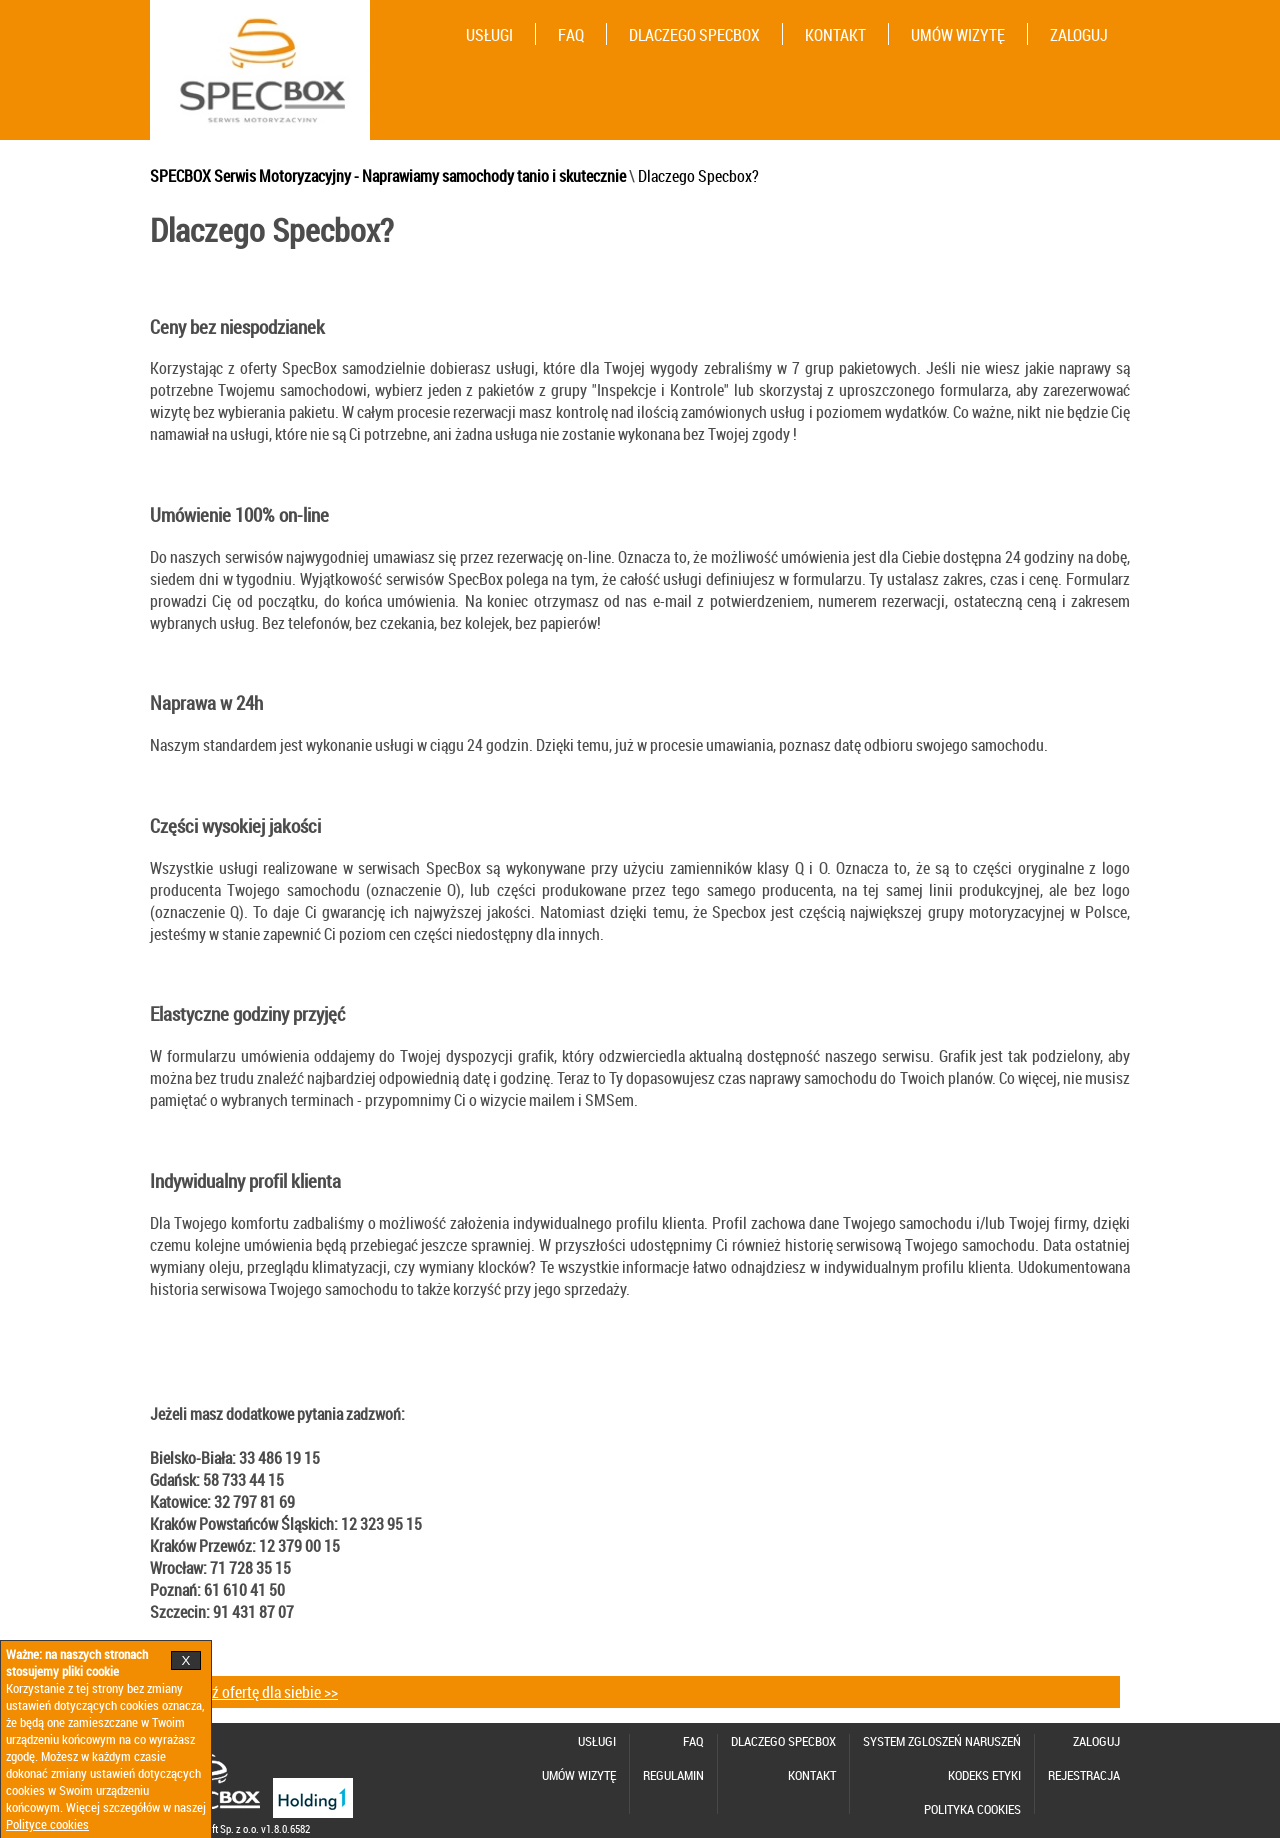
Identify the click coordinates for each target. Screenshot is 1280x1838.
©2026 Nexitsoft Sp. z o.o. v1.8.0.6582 (230, 1828)
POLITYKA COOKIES (972, 1809)
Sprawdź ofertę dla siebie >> (251, 1692)
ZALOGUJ (1079, 35)
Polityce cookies (47, 1824)
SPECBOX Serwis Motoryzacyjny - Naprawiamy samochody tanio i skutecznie (388, 176)
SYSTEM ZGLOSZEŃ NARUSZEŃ (942, 1741)
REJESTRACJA (1084, 1775)
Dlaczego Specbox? (698, 176)
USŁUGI (489, 35)
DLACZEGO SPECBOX (694, 35)
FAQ (571, 35)
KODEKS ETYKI (984, 1775)
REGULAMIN (673, 1775)
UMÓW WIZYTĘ (958, 35)
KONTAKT (835, 35)
